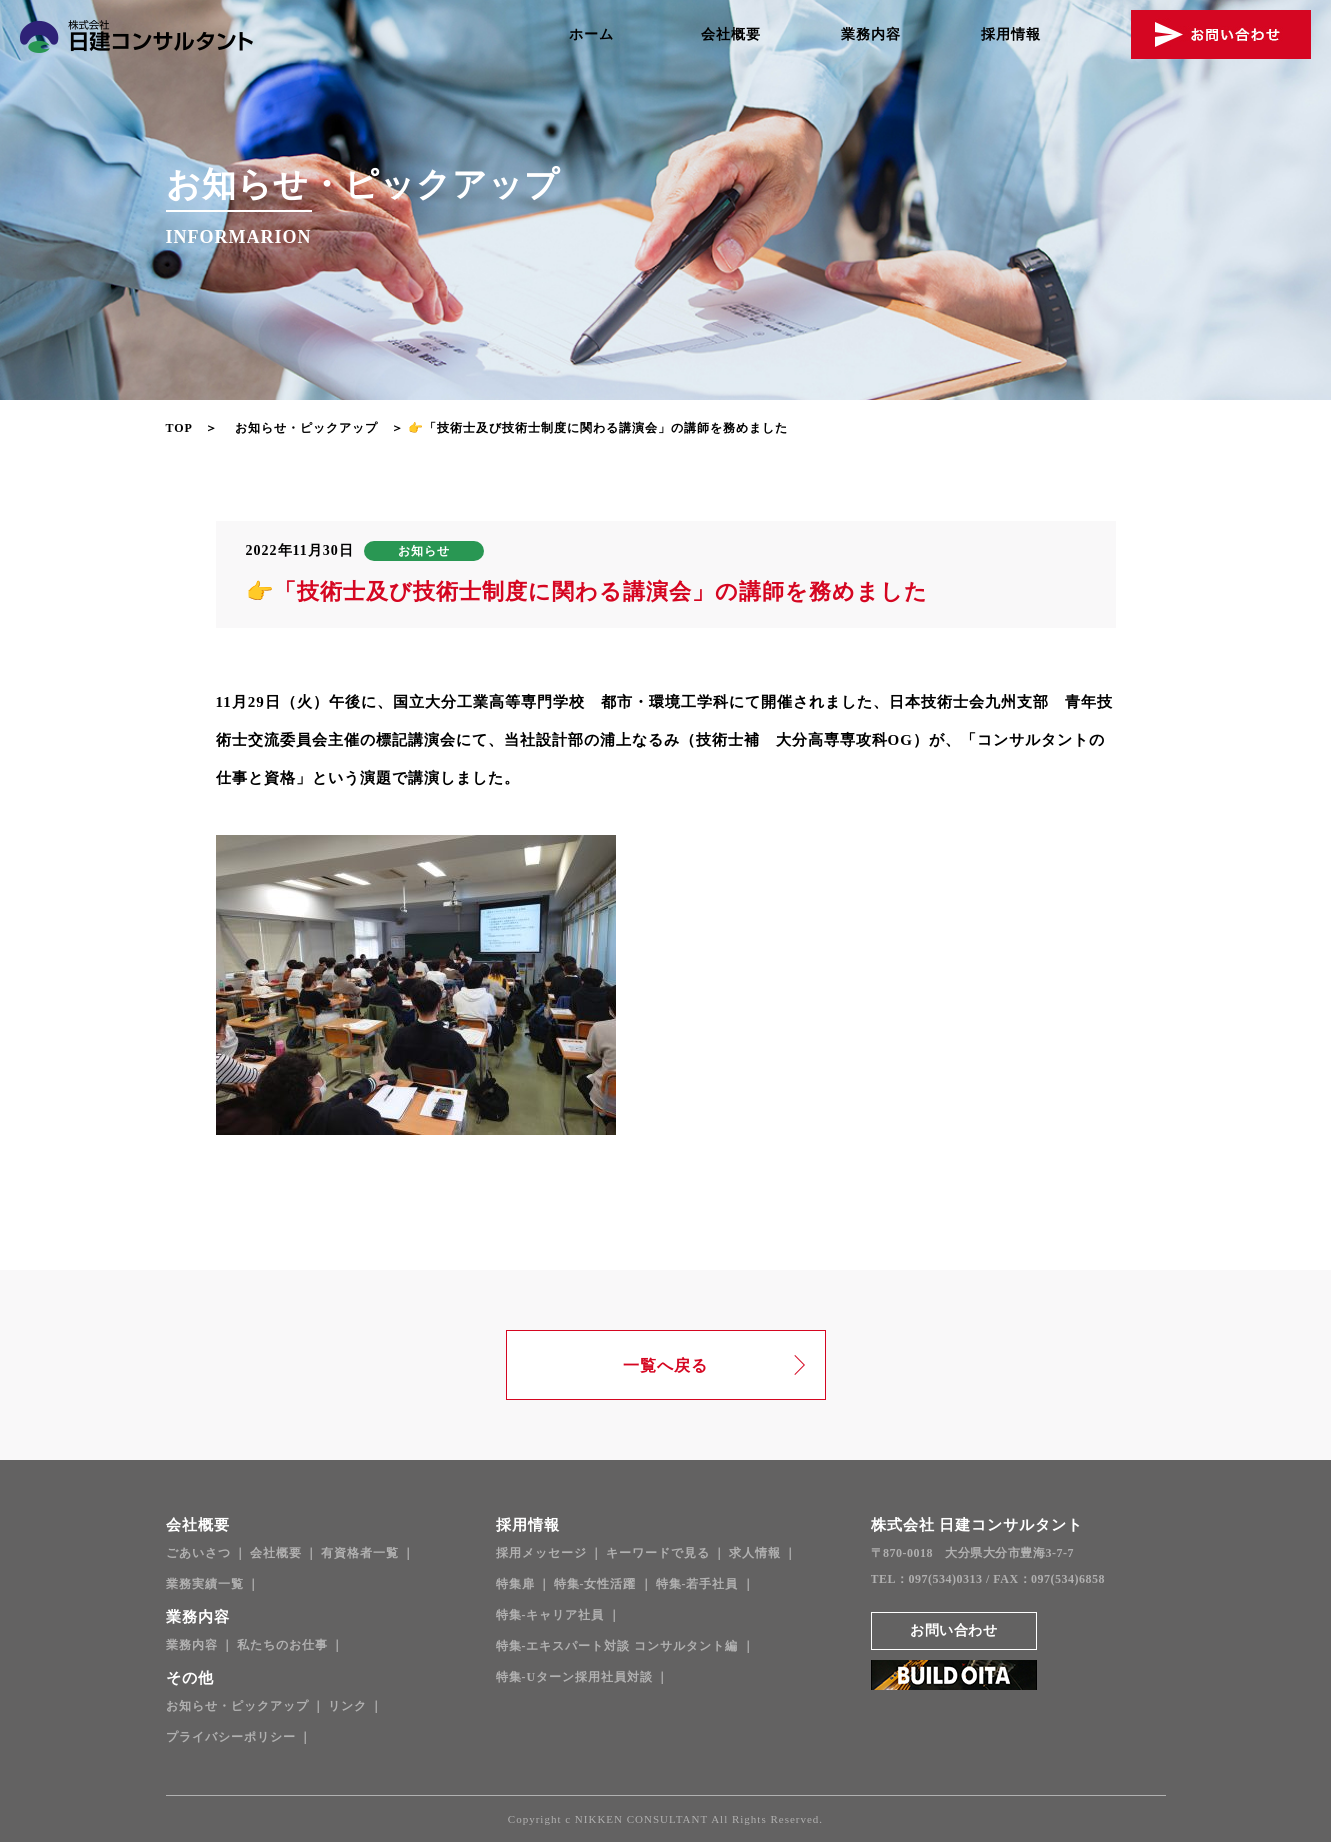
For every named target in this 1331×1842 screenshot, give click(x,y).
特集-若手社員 (697, 1584)
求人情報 (755, 1553)
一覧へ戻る (665, 1365)
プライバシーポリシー (231, 1737)
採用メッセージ (541, 1553)
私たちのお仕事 (282, 1645)
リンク (347, 1706)
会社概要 (731, 34)
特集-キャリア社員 (550, 1615)
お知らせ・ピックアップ (306, 428)
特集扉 (515, 1584)
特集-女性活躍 (595, 1584)
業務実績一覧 (205, 1584)
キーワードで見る (658, 1553)
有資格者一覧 (360, 1553)
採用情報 (1011, 34)
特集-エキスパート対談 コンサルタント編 (617, 1646)
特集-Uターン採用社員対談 (575, 1677)
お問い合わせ (953, 1630)
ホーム (591, 34)
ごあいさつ (198, 1553)
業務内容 (871, 34)
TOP (179, 428)
